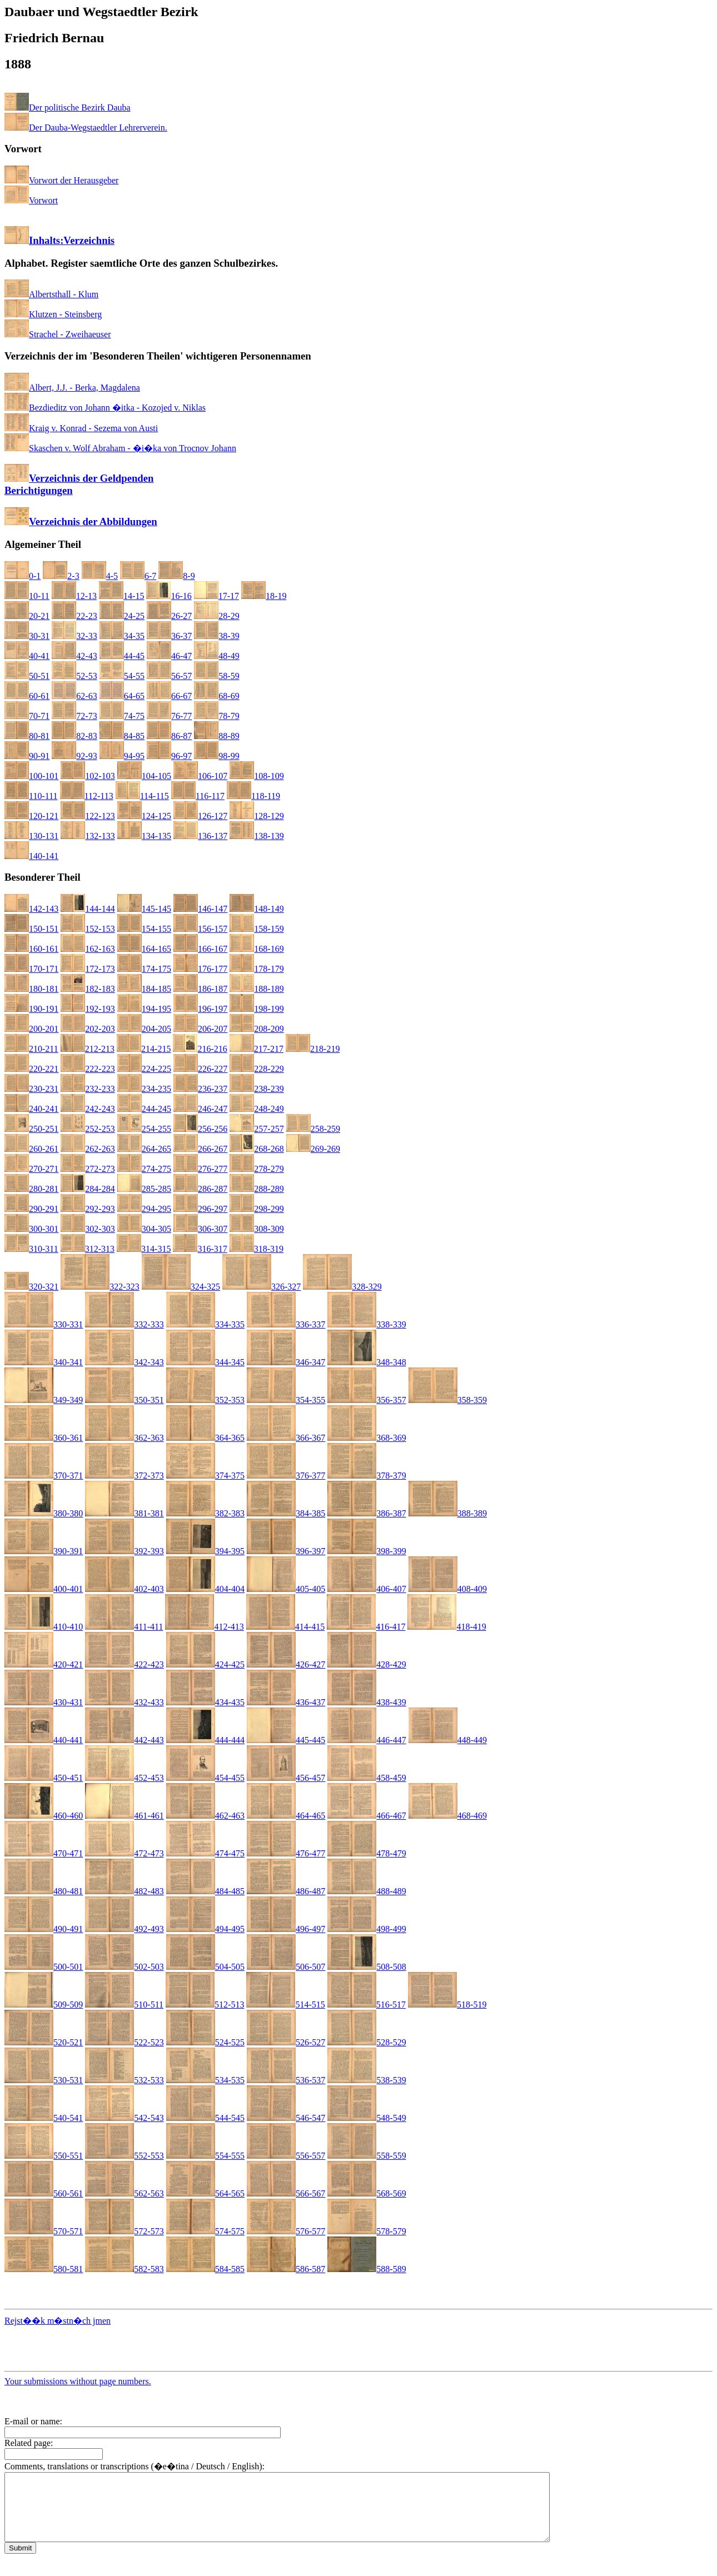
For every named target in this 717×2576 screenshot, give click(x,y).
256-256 (200, 1129)
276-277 (200, 1169)
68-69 (216, 696)
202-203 (87, 1029)
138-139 (256, 836)
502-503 (124, 1966)
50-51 (26, 676)
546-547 (286, 2118)
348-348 (366, 1362)
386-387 (366, 1513)
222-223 (87, 1069)
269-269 (313, 1149)
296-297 (200, 1209)
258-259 (313, 1129)
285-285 (144, 1189)
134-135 (144, 836)
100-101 (31, 776)
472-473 (124, 1853)
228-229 (256, 1069)
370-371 (43, 1475)
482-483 (124, 1891)
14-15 (121, 596)
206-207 (200, 1029)
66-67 (169, 696)
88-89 (216, 736)
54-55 (122, 676)
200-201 (31, 1029)
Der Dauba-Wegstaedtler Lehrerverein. (85, 127)
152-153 (87, 928)
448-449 (448, 1740)
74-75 (122, 716)
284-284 (87, 1189)
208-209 (256, 1029)
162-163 (87, 948)
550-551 (43, 2155)
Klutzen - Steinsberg (53, 314)
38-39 (216, 636)
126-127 (200, 816)
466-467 (366, 1815)
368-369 (366, 1437)
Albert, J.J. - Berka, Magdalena (72, 387)
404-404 (205, 1589)
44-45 (122, 656)
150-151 (31, 928)
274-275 (144, 1169)
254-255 (144, 1129)
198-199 (256, 1009)
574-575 (205, 2231)
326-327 (261, 1286)
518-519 (447, 2004)
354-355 (286, 1400)
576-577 (286, 2231)
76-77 (169, 716)
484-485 (205, 1891)
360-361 (43, 1437)
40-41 (26, 656)
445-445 (286, 1740)
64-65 (122, 696)
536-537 (286, 2080)
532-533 (124, 2080)
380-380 (43, 1513)
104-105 (144, 776)
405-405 (286, 1589)
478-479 (366, 1853)
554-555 (205, 2155)
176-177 (200, 969)
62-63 (74, 696)
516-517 (366, 2004)
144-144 (87, 908)
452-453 (124, 1778)
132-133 (87, 836)
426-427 (286, 1664)
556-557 (286, 2155)
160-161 (31, 948)
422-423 (124, 1664)
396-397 (286, 1551)
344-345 (205, 1362)
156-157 (200, 928)
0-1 (22, 576)
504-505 (205, 1966)
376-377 (286, 1475)
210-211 (31, 1049)
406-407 (366, 1589)
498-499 (366, 1929)
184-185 (144, 989)
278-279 (256, 1169)
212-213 (87, 1049)
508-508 (366, 1966)
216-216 (200, 1049)
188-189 (256, 989)
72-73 (74, 716)
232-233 (87, 1089)
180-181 (31, 989)
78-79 (216, 716)
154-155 (144, 928)
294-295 (144, 1209)
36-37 (169, 636)
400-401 (43, 1589)
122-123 (87, 816)
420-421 (43, 1664)
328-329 (342, 1286)
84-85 (122, 736)
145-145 (144, 908)
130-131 (31, 836)
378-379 (366, 1475)
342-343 (124, 1362)
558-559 (366, 2155)
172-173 (87, 969)
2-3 (61, 576)
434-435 (205, 1702)
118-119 (253, 796)
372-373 (124, 1475)
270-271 (31, 1169)
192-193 (87, 1009)
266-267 (200, 1149)
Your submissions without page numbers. (77, 2381)
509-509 (43, 2004)
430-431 (43, 1702)
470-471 (43, 1853)
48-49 (216, 656)
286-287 (200, 1189)
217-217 (256, 1049)
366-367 (286, 1437)
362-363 (124, 1437)
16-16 (168, 596)
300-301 (31, 1229)
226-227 (200, 1069)
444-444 (205, 1740)
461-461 (124, 1815)
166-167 (200, 948)
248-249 (256, 1109)
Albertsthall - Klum (51, 294)
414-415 (285, 1626)
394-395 (205, 1551)
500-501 (43, 1966)
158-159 (256, 928)
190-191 (31, 1009)
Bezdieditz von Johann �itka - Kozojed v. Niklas (105, 407)
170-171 (31, 969)
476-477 (286, 1853)
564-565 (205, 2193)
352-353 (205, 1400)
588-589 (366, 2269)
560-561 (43, 2193)
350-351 (124, 1400)
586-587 (286, 2269)
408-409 (448, 1589)
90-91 (26, 756)
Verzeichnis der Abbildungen (80, 521)
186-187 (200, 989)
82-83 (74, 736)
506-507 (286, 1966)
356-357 (366, 1400)
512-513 (205, 2004)
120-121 (31, 816)
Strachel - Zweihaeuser (57, 334)
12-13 (74, 596)
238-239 (256, 1089)
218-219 (313, 1049)
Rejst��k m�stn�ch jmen (57, 2320)
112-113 (86, 796)
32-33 (74, 636)
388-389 (448, 1513)
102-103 (87, 776)
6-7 (138, 576)
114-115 (142, 796)
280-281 (31, 1189)
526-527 (286, 2042)
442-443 (124, 1740)
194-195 (144, 1009)
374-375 (205, 1475)
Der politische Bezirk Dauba (67, 107)
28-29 (216, 616)
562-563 (124, 2193)
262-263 (87, 1149)
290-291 (31, 1209)
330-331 (43, 1324)
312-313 (87, 1249)
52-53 (74, 676)
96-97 (169, 756)
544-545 (205, 2118)
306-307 (200, 1229)
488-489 (366, 1891)
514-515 (285, 2004)
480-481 (43, 1891)
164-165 (144, 948)
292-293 (87, 1209)
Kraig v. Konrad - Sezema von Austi (81, 428)
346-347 (286, 1362)
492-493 (124, 1929)
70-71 (26, 716)
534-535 (205, 2080)
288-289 (256, 1189)
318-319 (256, 1249)
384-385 (286, 1513)
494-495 (205, 1929)
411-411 (124, 1626)
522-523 (124, 2042)
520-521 (43, 2042)
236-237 (200, 1089)
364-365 (205, 1437)
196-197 (200, 1009)
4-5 (100, 576)
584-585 (205, 2269)
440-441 (43, 1740)
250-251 (31, 1129)
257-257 (256, 1129)
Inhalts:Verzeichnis (59, 240)
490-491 (43, 1929)
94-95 (122, 756)
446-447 (366, 1740)
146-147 (200, 908)
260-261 (31, 1149)
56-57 (169, 676)
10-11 (26, 596)
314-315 (144, 1249)
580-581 (43, 2269)
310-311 (31, 1249)
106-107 (200, 776)
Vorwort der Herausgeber (61, 180)
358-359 (448, 1400)
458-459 (366, 1778)
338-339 (366, 1324)
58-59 (216, 676)
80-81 (26, 736)
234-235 (144, 1089)
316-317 (200, 1249)
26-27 (169, 616)
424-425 (205, 1664)
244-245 (144, 1109)
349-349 (43, 1400)
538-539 (366, 2080)
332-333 (124, 1324)
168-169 (256, 948)
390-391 (43, 1551)
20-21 (26, 616)
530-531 (43, 2080)
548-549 (366, 2118)
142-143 (31, 908)
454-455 (205, 1778)
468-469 (448, 1815)
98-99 (216, 756)
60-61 (26, 696)
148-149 (256, 908)
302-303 (87, 1229)
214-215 (144, 1049)
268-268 (256, 1149)
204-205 (144, 1029)
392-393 (124, 1551)
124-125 (144, 816)
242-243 (87, 1109)
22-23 (74, 616)
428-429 (366, 1664)
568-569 (366, 2193)
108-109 (256, 776)
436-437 (286, 1702)
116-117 (198, 796)
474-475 (205, 1853)
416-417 (366, 1626)
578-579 (366, 2231)
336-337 (286, 1324)
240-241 (31, 1109)
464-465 (286, 1815)
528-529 (366, 2042)
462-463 (205, 1815)
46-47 (169, 656)
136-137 (200, 836)
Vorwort (31, 200)
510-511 (124, 2004)
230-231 (31, 1089)
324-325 (181, 1286)
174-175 (144, 969)
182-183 (87, 989)
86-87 (169, 736)
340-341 (43, 1362)
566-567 (286, 2193)
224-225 (144, 1069)
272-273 (87, 1169)
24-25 (122, 616)
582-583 (124, 2269)
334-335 (205, 1324)
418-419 (446, 1626)
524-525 (205, 2042)
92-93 (74, 756)
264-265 (144, 1149)
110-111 (31, 796)
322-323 (100, 1286)
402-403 (124, 1589)
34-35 (122, 636)
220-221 (31, 1069)
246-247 (200, 1109)
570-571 (43, 2231)
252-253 (87, 1129)
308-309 (256, 1229)
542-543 (124, 2118)
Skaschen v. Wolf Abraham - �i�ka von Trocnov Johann (120, 448)
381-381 (124, 1513)
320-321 (31, 1286)
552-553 (124, 2155)
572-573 (124, 2231)
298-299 (256, 1209)
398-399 (366, 1551)
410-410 (43, 1626)
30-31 (26, 636)
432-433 (124, 1702)
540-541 (43, 2118)
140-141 (31, 856)
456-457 (286, 1778)
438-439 (366, 1702)
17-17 (216, 596)
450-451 (43, 1778)
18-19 (263, 596)
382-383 (205, 1513)
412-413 (204, 1626)
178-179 (256, 969)
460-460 (43, 1815)
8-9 (176, 576)
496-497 (286, 1929)
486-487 (286, 1891)
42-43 (74, 656)
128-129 (256, 816)
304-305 (144, 1229)
